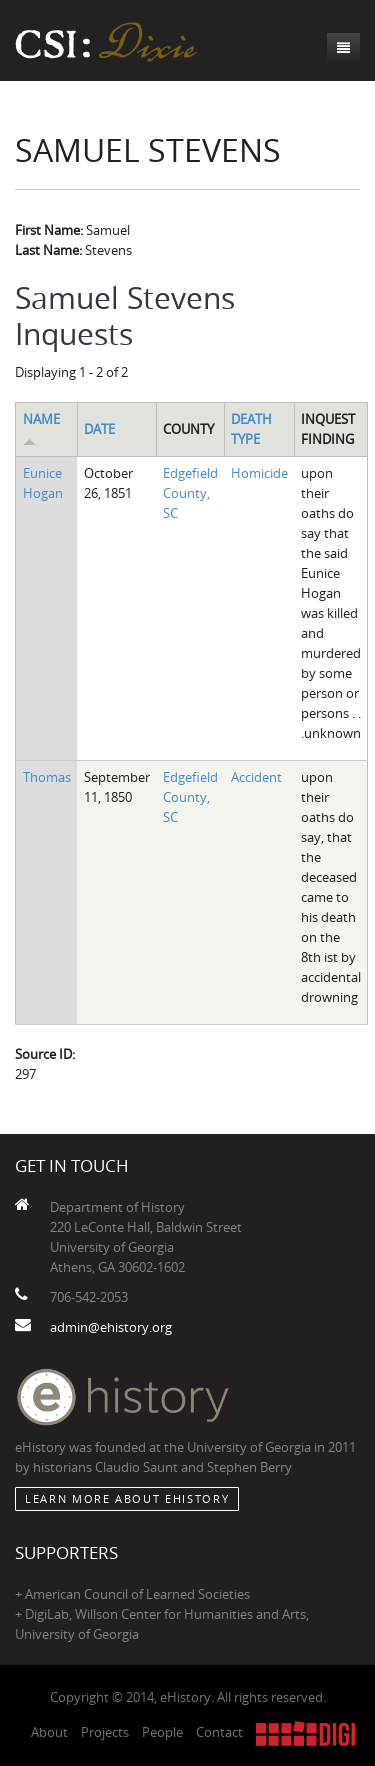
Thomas (47, 777)
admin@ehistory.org (111, 1327)
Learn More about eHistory (127, 1498)
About (49, 1732)
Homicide (259, 473)
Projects (105, 1732)
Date (99, 429)
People (162, 1732)
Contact (219, 1732)
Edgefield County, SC (190, 493)
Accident (256, 777)
